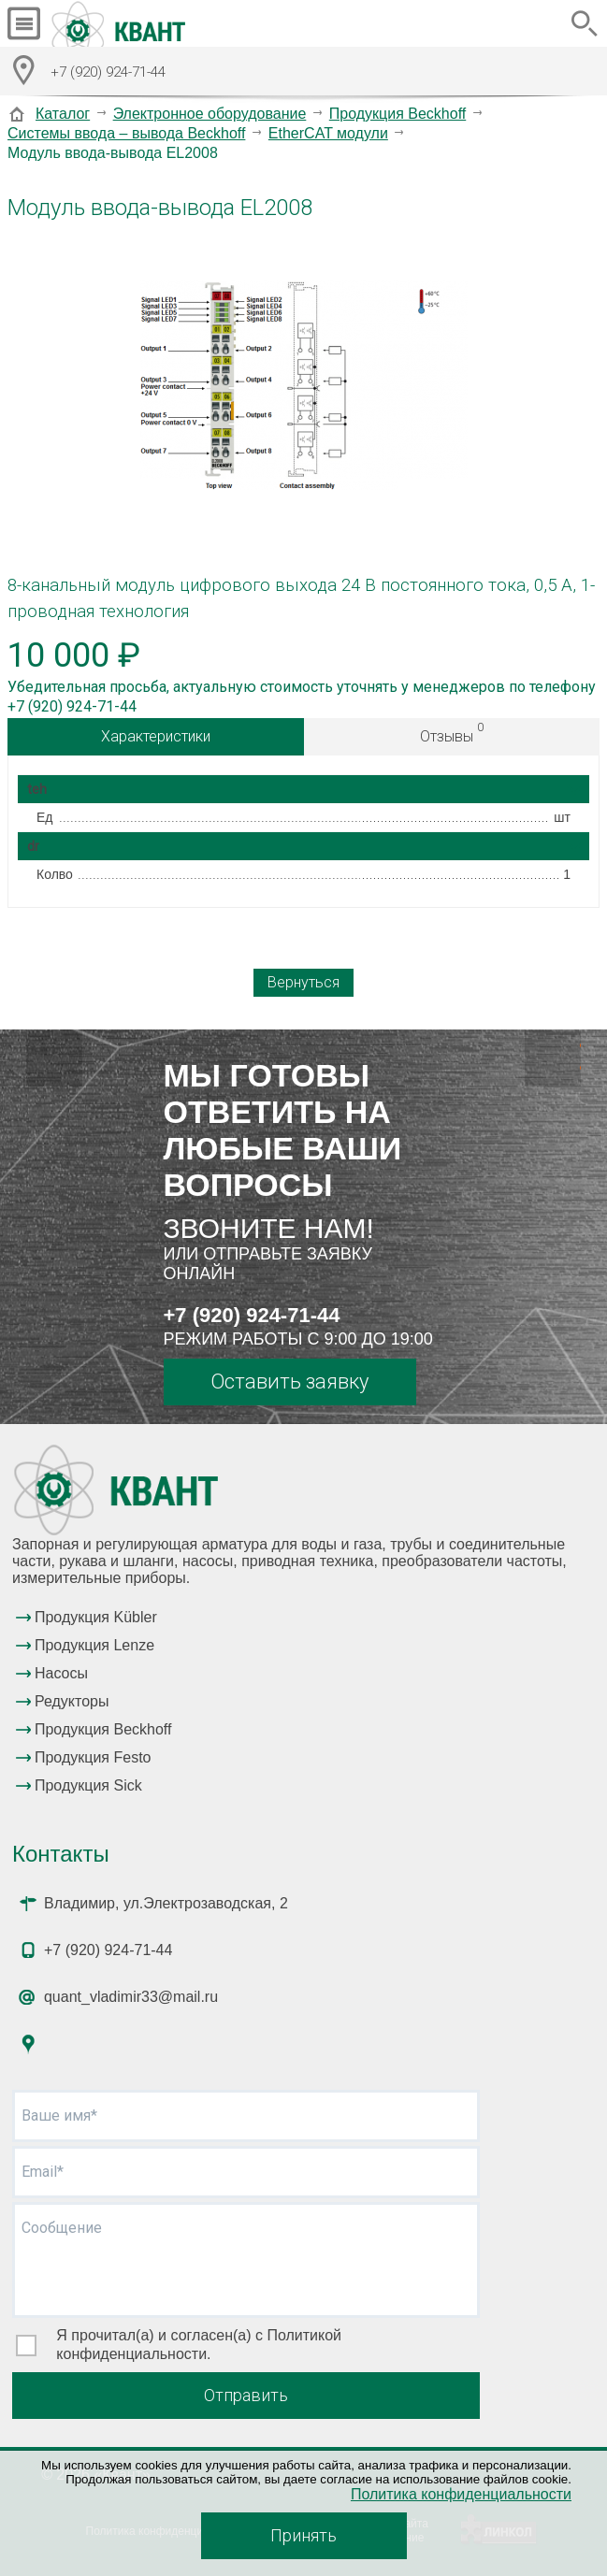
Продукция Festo (93, 1757)
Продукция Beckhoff (397, 114)
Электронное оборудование (210, 114)
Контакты (60, 1853)
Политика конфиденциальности (461, 2494)
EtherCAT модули (328, 133)
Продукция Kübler (96, 1617)
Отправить (246, 2395)
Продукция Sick (88, 1785)
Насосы (61, 1673)
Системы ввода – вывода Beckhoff (126, 133)
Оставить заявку (289, 1381)
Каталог (63, 114)
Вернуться (303, 982)
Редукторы (71, 1701)
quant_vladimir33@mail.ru (131, 1997)
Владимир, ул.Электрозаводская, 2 (166, 1903)
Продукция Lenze (94, 1645)
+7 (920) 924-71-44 (252, 1315)
